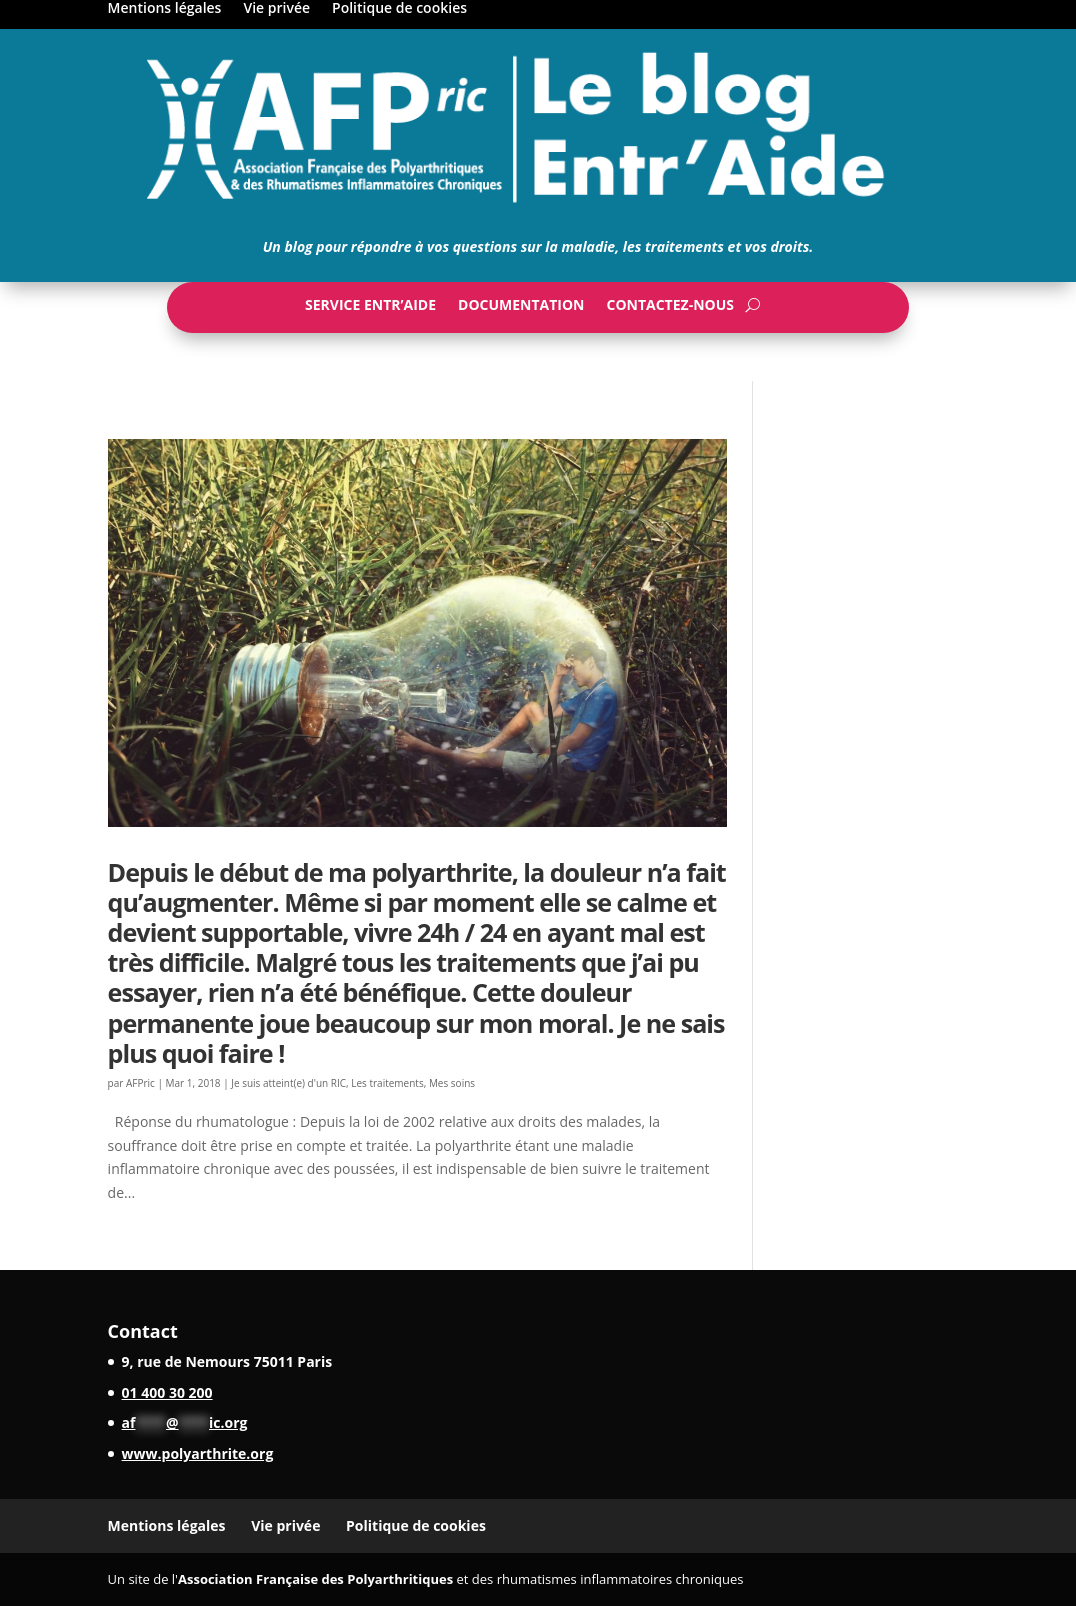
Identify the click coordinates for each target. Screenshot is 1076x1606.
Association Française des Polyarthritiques (315, 1579)
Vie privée (276, 9)
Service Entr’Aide (370, 309)
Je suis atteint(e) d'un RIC (288, 1083)
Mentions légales (165, 9)
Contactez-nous (670, 309)
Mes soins (452, 1083)
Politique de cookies (399, 9)
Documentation (521, 309)
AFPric (140, 1083)
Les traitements (387, 1083)
